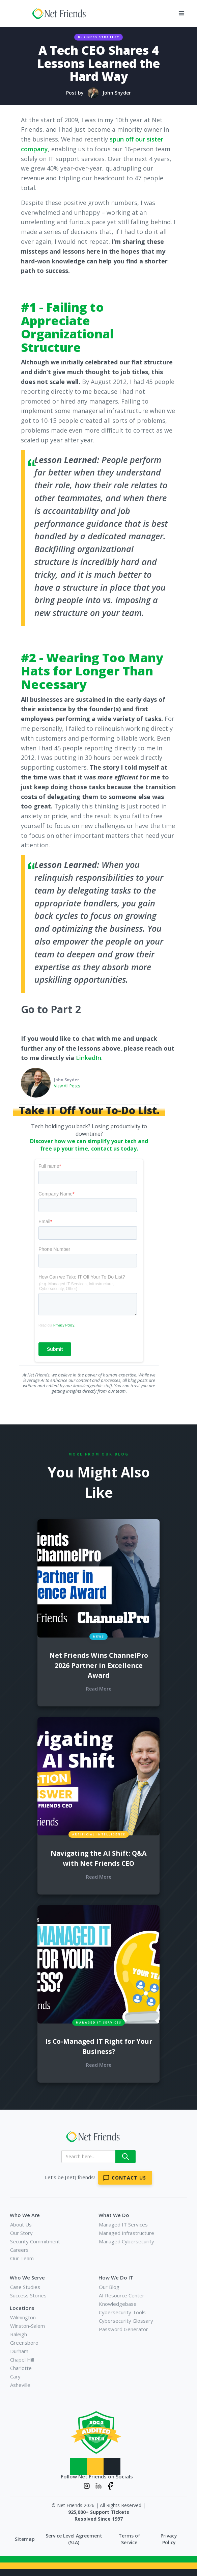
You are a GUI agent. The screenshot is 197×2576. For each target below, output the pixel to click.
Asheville (20, 2384)
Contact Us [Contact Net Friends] (129, 2177)
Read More (98, 1688)
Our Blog (109, 2287)
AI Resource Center (121, 2295)
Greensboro (24, 2342)
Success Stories (28, 2295)
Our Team (22, 2258)
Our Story (21, 2233)
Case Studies (25, 2287)
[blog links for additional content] (98, 1578)
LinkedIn (88, 1058)
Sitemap (25, 2539)
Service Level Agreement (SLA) (74, 2539)
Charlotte (21, 2368)
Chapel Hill (22, 2359)
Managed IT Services (123, 2224)
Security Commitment (35, 2241)
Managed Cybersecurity (126, 2241)
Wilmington (23, 2317)
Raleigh (18, 2334)
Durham (19, 2351)
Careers (19, 2249)
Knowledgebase (118, 2303)
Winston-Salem (27, 2325)
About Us (21, 2224)
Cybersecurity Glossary (126, 2320)
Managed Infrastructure (126, 2233)
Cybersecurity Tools (122, 2312)
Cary (15, 2376)
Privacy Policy (169, 2539)
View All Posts (67, 1085)
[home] (58, 13)
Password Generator (123, 2329)
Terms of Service (129, 2539)
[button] (181, 13)
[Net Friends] (96, 2136)
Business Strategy (98, 37)
